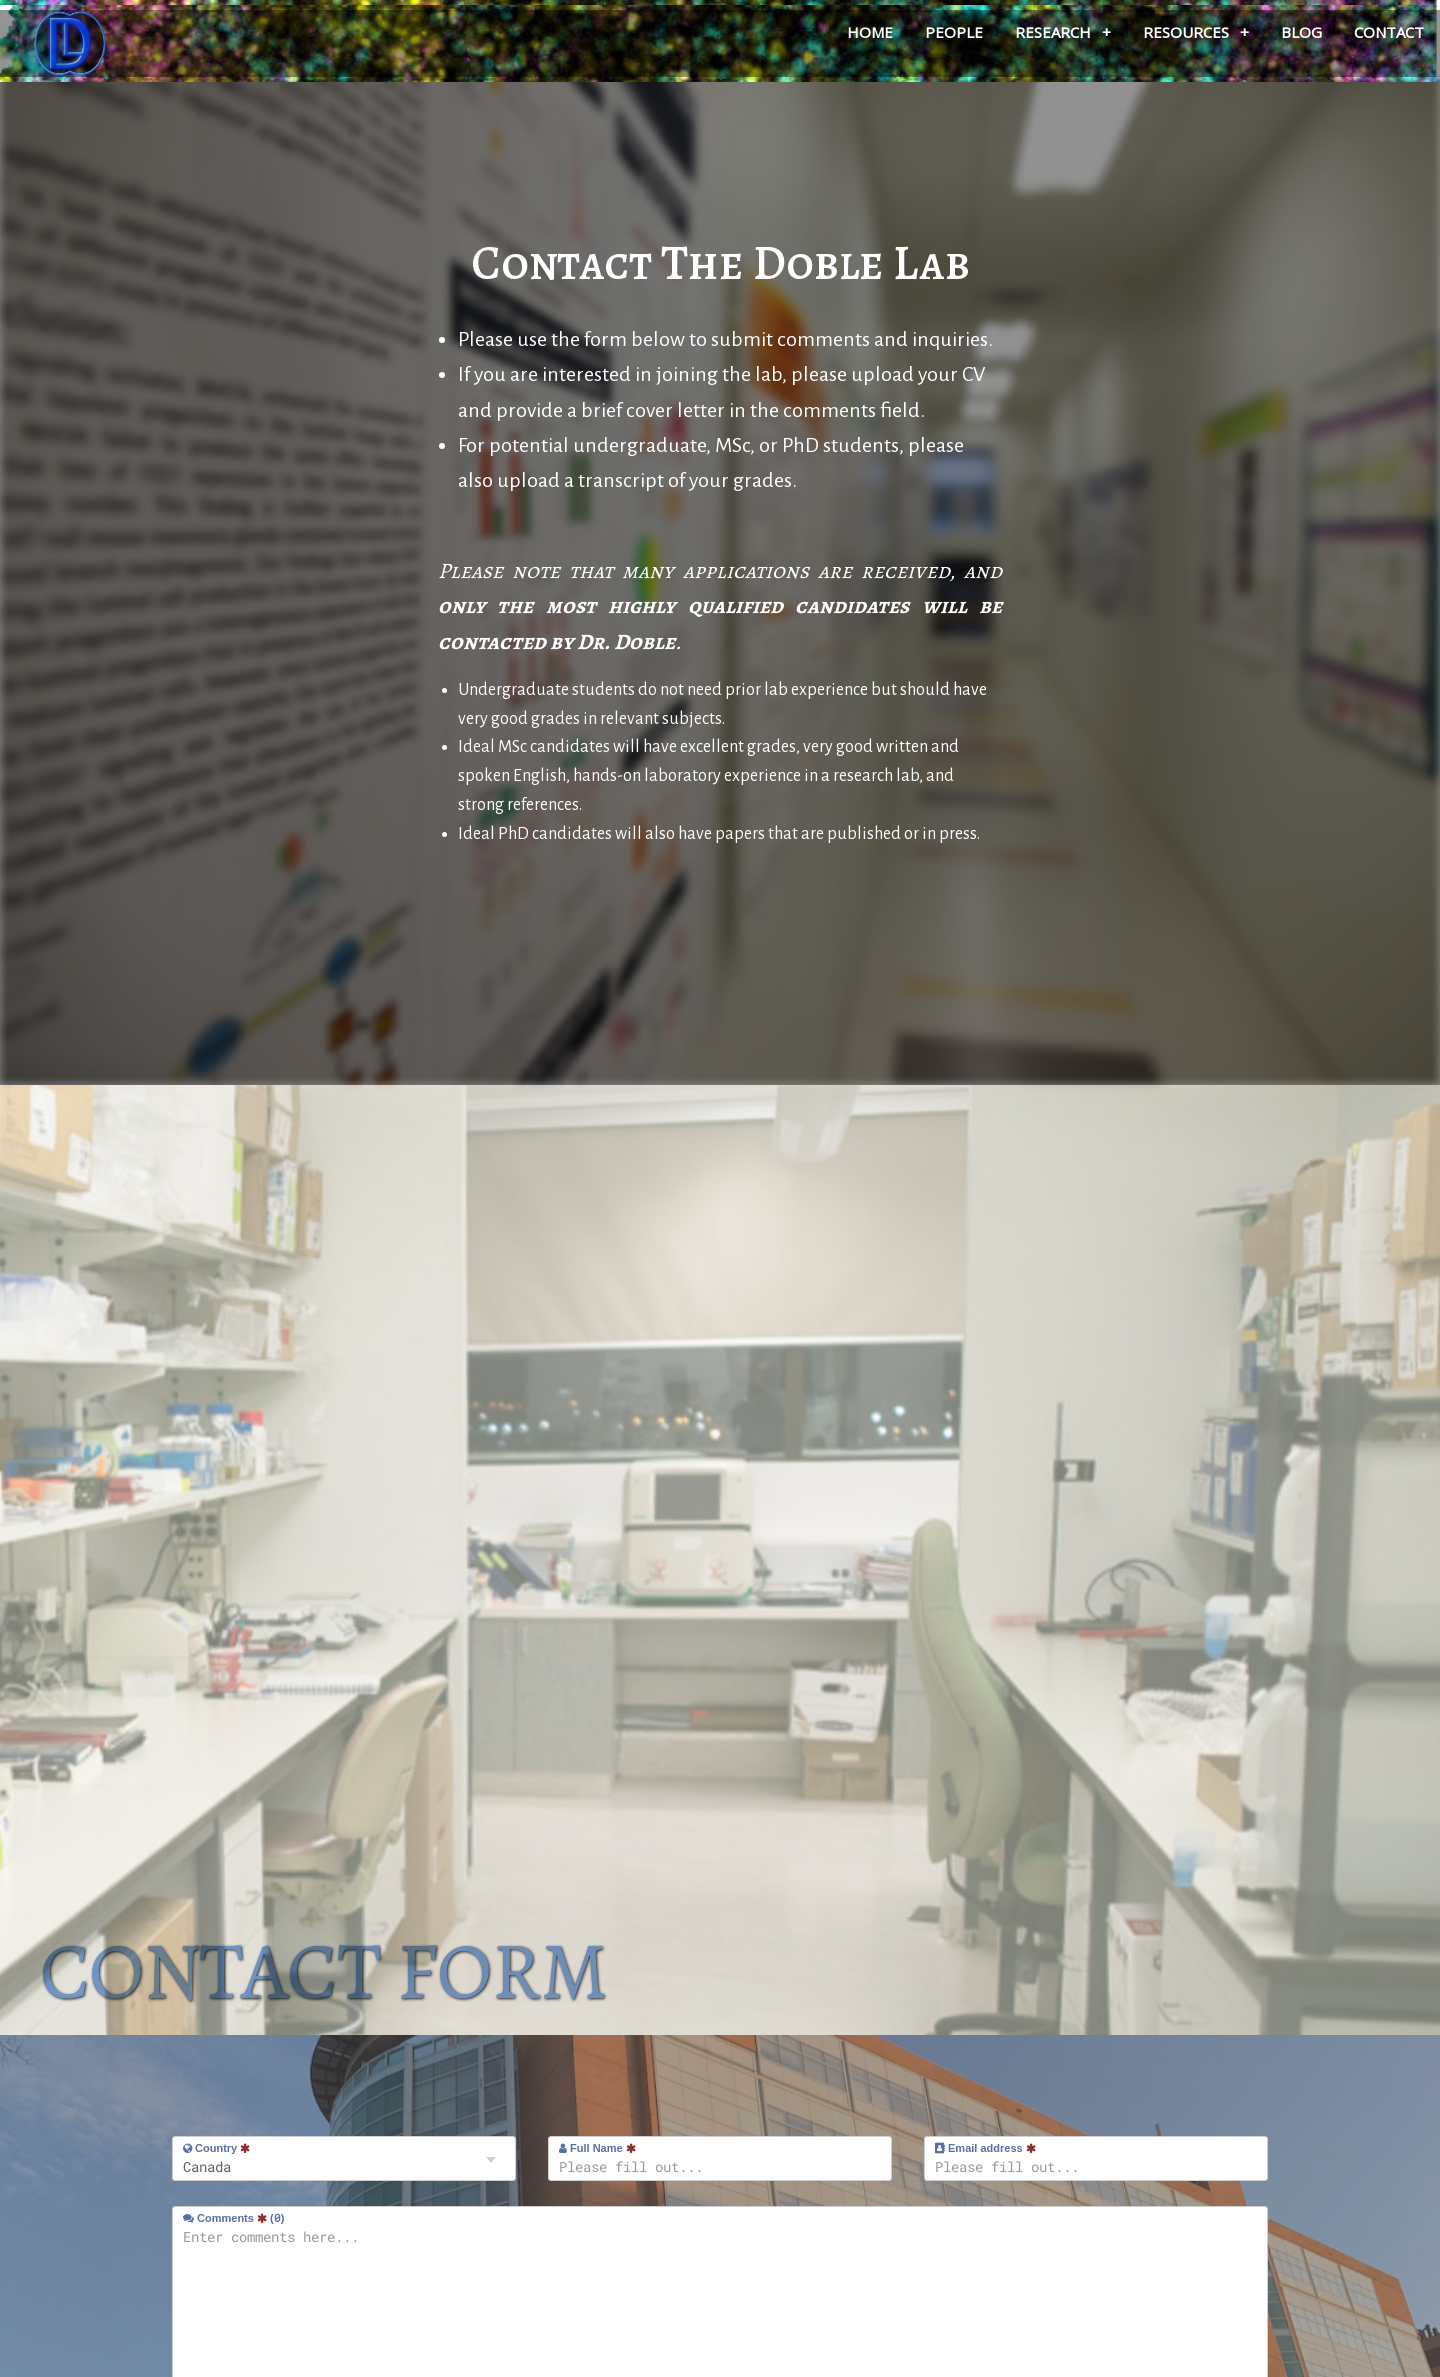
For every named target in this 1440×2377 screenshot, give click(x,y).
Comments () (233, 2217)
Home (870, 32)
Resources (1196, 32)
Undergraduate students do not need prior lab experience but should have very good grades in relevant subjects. (722, 704)
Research (1063, 32)
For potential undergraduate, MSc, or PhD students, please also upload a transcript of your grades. (711, 462)
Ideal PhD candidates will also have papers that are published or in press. (719, 834)
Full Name (597, 2148)
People (954, 32)
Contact (1389, 32)
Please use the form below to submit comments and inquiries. (725, 339)
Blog (1301, 32)
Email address (985, 2148)
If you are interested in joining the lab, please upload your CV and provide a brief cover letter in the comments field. (721, 391)
